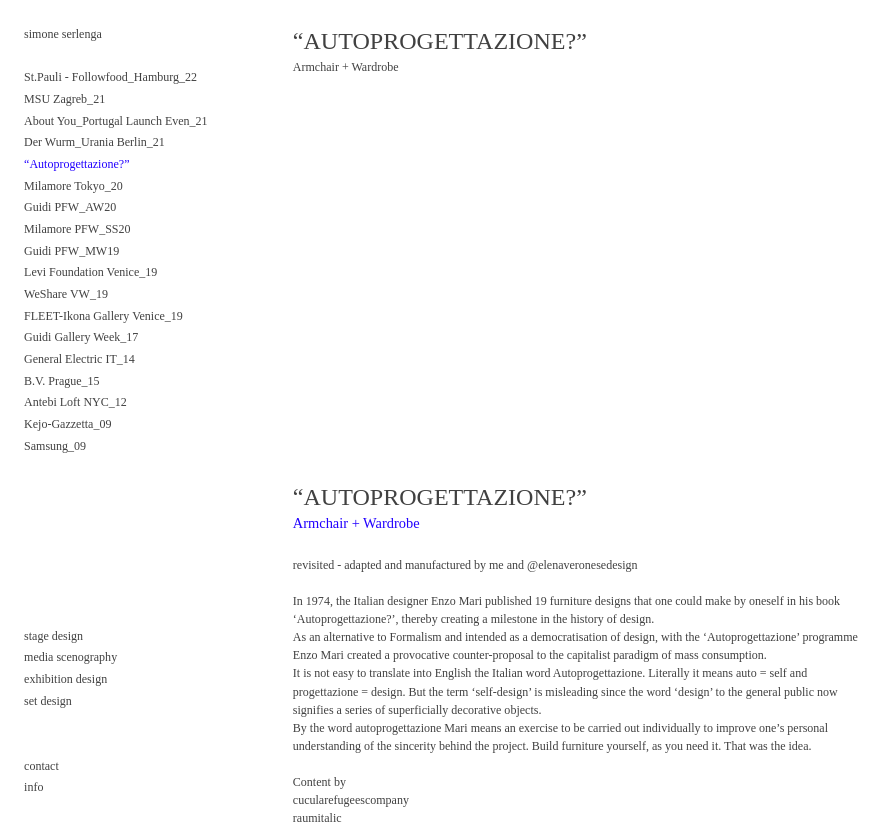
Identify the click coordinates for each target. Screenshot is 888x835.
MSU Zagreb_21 (64, 99)
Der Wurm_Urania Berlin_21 (94, 142)
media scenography (70, 657)
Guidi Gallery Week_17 (81, 337)
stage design (53, 636)
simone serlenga (63, 34)
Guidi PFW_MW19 (71, 251)
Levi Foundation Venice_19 (90, 272)
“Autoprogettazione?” (76, 164)
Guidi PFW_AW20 (70, 207)
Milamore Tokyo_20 (73, 186)
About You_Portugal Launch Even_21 (116, 121)
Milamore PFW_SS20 (77, 229)
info (33, 787)
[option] (577, 263)
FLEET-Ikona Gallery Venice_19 (103, 316)
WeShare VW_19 (66, 294)
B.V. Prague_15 (62, 381)
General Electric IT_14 (79, 359)
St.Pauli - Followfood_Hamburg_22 (110, 77)
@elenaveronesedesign (582, 565)
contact (43, 766)
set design (48, 701)
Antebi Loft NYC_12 (75, 402)
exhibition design (65, 679)
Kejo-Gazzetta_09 (67, 424)
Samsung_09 (55, 446)
